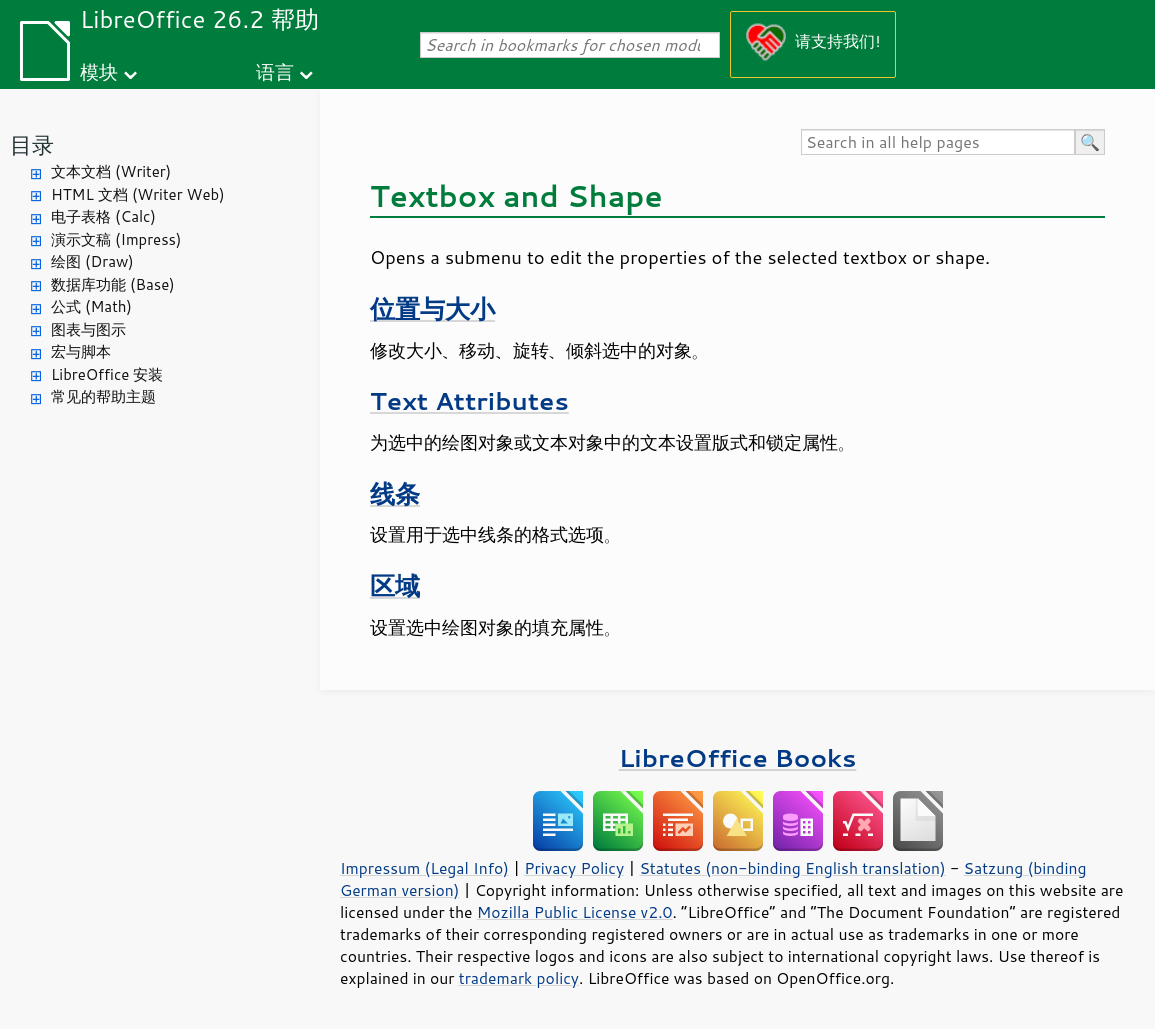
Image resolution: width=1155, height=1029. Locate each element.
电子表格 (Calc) (103, 216)
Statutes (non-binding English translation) (792, 868)
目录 (32, 144)
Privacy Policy (574, 868)
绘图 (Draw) (92, 261)
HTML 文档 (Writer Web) (138, 194)
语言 (275, 71)
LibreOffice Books (738, 757)
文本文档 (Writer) (111, 171)
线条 (395, 493)
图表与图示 (88, 329)
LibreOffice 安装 (107, 374)
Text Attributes (469, 400)
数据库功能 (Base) (113, 284)
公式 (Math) (91, 306)
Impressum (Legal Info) (424, 868)
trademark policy (519, 978)
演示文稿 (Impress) (116, 239)
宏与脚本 (81, 351)
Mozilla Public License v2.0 (575, 912)
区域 (395, 585)
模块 (99, 71)
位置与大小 (432, 308)
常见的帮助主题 (103, 396)
